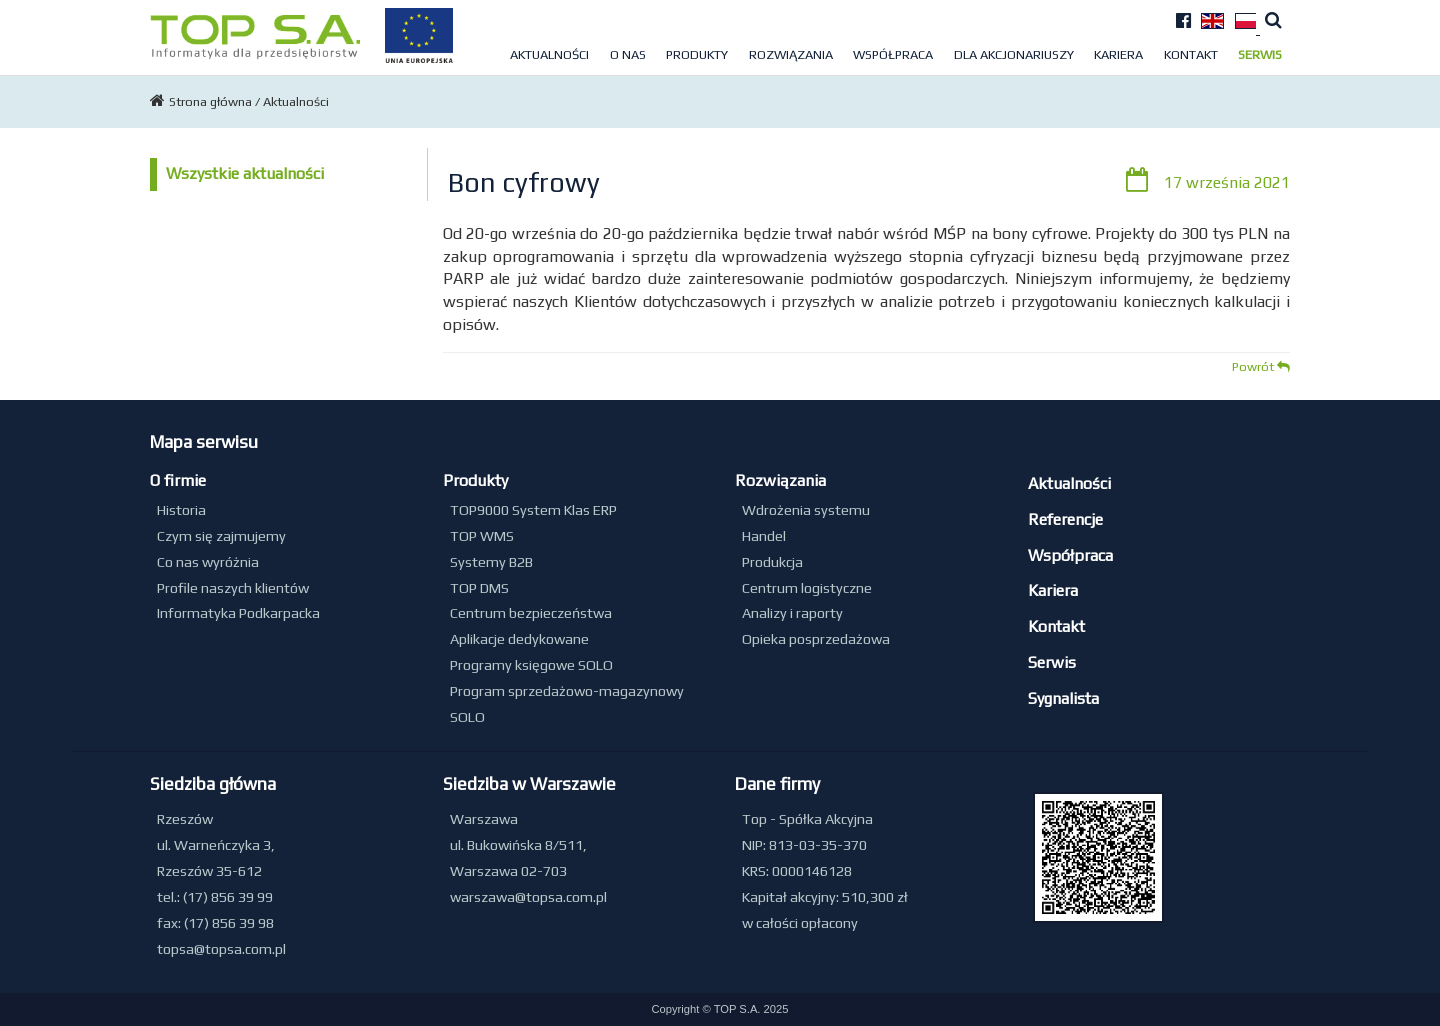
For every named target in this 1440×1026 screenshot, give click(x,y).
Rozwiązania (791, 54)
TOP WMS (482, 536)
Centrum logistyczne (807, 588)
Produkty (697, 54)
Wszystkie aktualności (245, 173)
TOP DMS (479, 588)
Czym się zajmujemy (221, 536)
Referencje (1065, 519)
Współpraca (893, 54)
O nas (628, 54)
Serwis (1260, 54)
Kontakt (1191, 54)
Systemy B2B (491, 562)
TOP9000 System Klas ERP (533, 510)
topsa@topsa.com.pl (221, 949)
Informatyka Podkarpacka (238, 613)
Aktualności (549, 54)
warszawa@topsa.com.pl (528, 897)
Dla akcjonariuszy (1014, 54)
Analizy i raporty (792, 613)
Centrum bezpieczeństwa (531, 613)
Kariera (1118, 54)
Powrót (1261, 366)
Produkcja (772, 562)
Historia (181, 510)
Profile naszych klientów (233, 588)
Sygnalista (1063, 698)
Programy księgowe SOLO (531, 665)
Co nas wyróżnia (208, 562)
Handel (764, 536)
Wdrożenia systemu (806, 510)
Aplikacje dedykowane (519, 639)
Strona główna (212, 101)
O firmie (178, 480)
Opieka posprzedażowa (816, 639)
